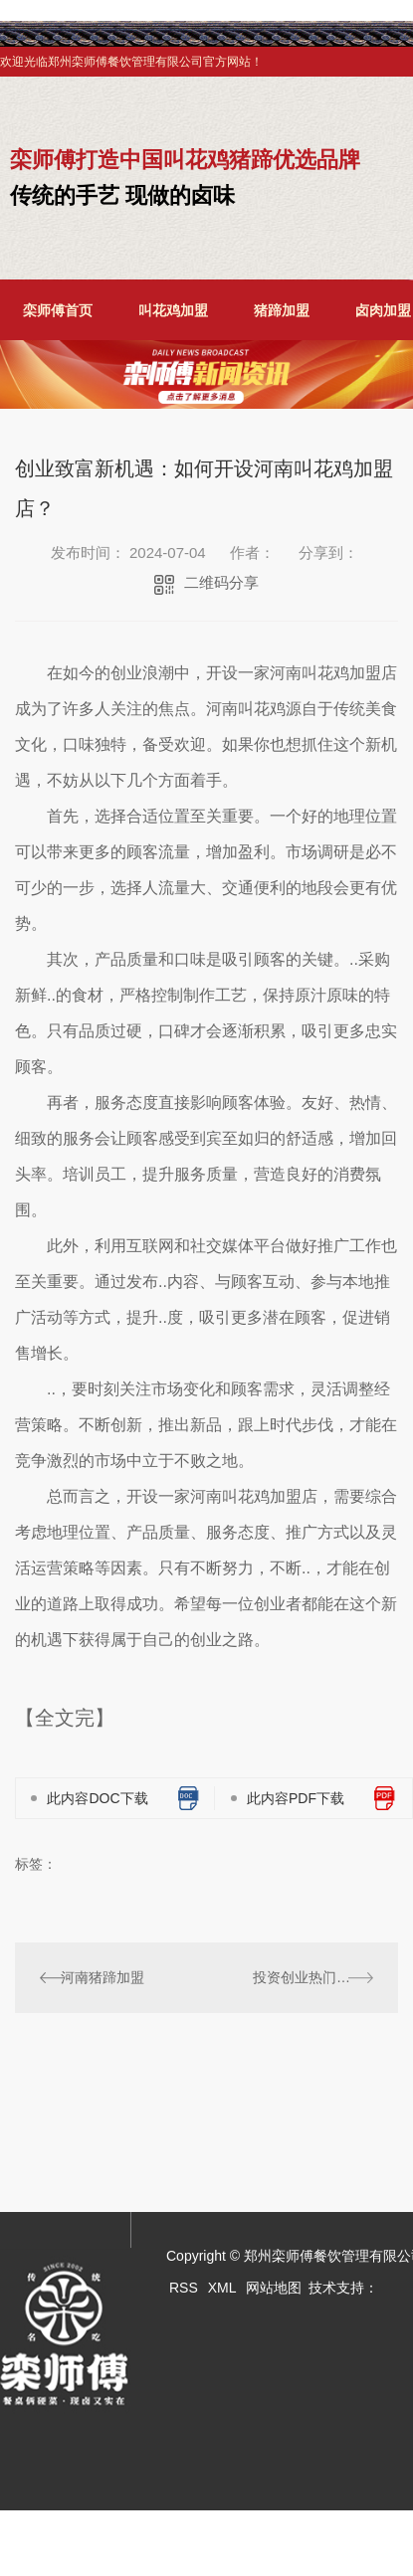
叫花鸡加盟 (173, 310)
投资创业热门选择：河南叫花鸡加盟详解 (313, 1977)
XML (222, 2288)
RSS (183, 2288)
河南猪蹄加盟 (102, 1977)
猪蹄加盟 (282, 310)
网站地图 (274, 2288)
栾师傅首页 (58, 310)
